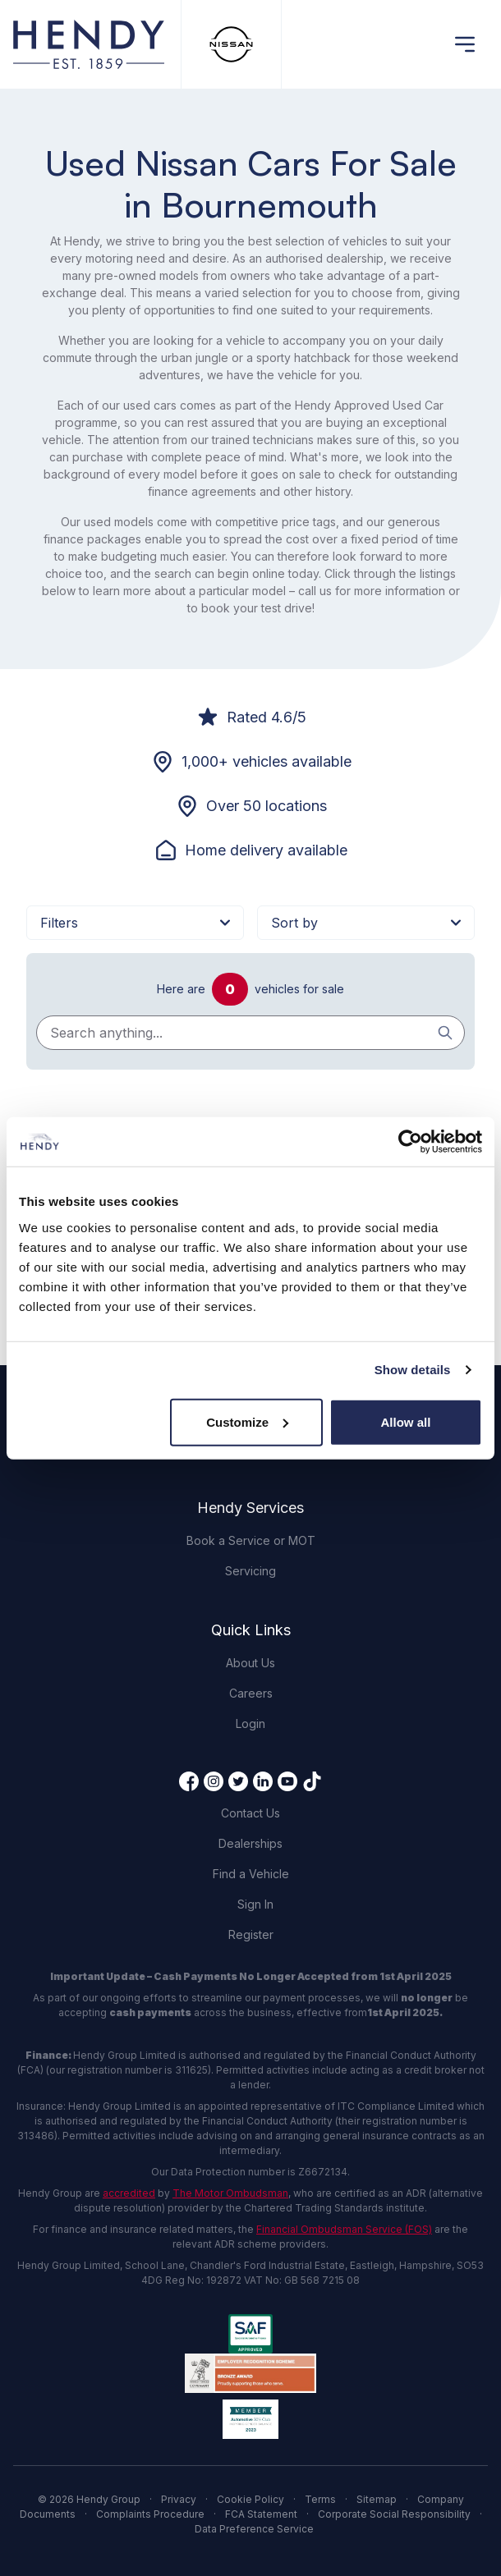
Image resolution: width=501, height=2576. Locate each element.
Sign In (255, 1904)
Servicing (250, 1571)
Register (250, 1934)
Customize (247, 1421)
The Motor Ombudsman (230, 2193)
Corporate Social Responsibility (394, 2514)
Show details (413, 1370)
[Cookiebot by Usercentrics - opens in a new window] (410, 1142)
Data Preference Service (254, 2529)
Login (250, 1723)
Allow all (406, 1421)
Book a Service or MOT (250, 1540)
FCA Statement (261, 2514)
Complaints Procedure (150, 2514)
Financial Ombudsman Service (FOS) (344, 2229)
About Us (250, 1663)
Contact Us (250, 1813)
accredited (129, 2193)
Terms (320, 2499)
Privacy (178, 2499)
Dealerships (250, 1843)
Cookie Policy (250, 2499)
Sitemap (376, 2499)
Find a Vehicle (251, 1874)
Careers (251, 1693)
